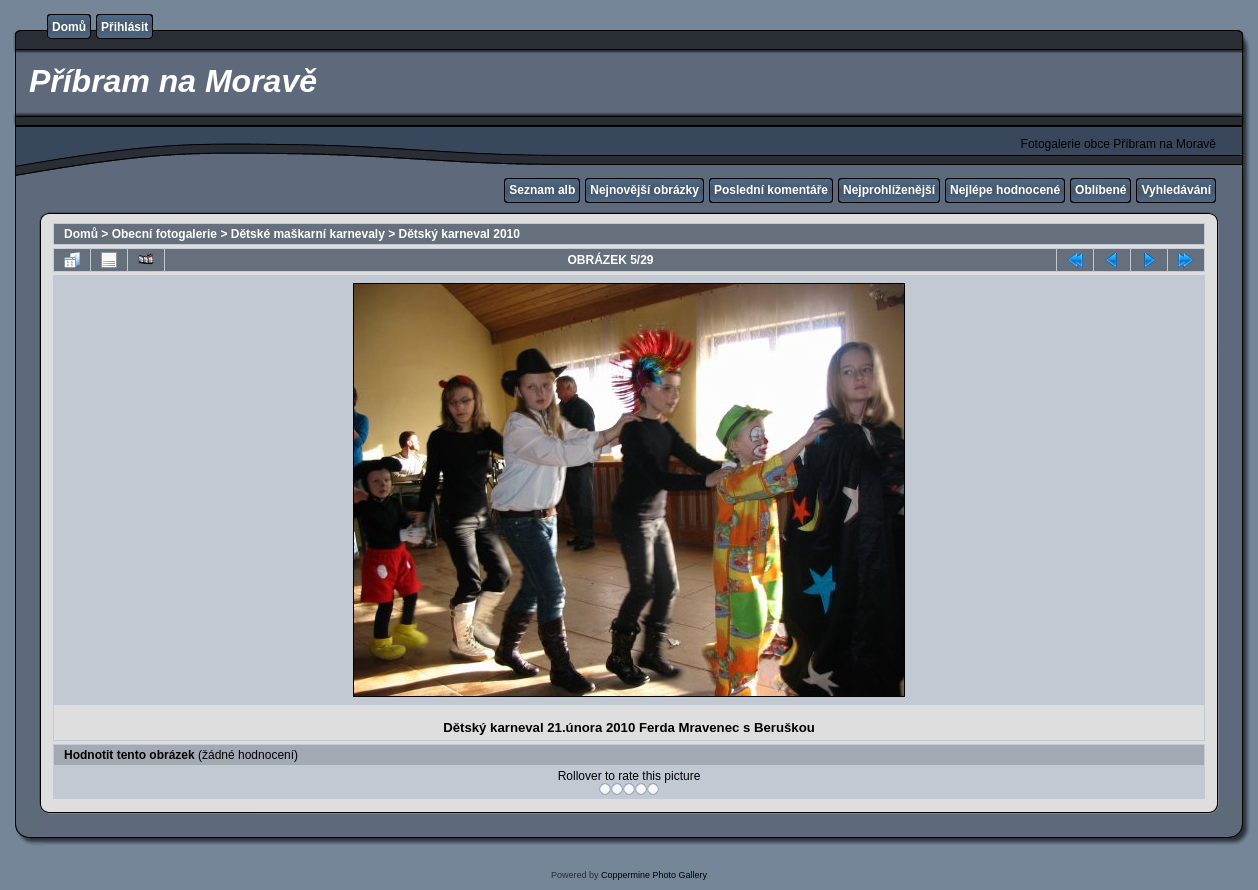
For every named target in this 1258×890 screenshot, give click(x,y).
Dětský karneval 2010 (459, 234)
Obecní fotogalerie (164, 234)
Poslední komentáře (771, 190)
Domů (69, 27)
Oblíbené (1100, 190)
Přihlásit (124, 27)
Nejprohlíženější (889, 190)
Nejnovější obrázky (644, 190)
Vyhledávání (1176, 190)
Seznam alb (542, 190)
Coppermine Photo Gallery (654, 875)
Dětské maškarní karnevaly (308, 234)
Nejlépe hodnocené (1005, 190)
